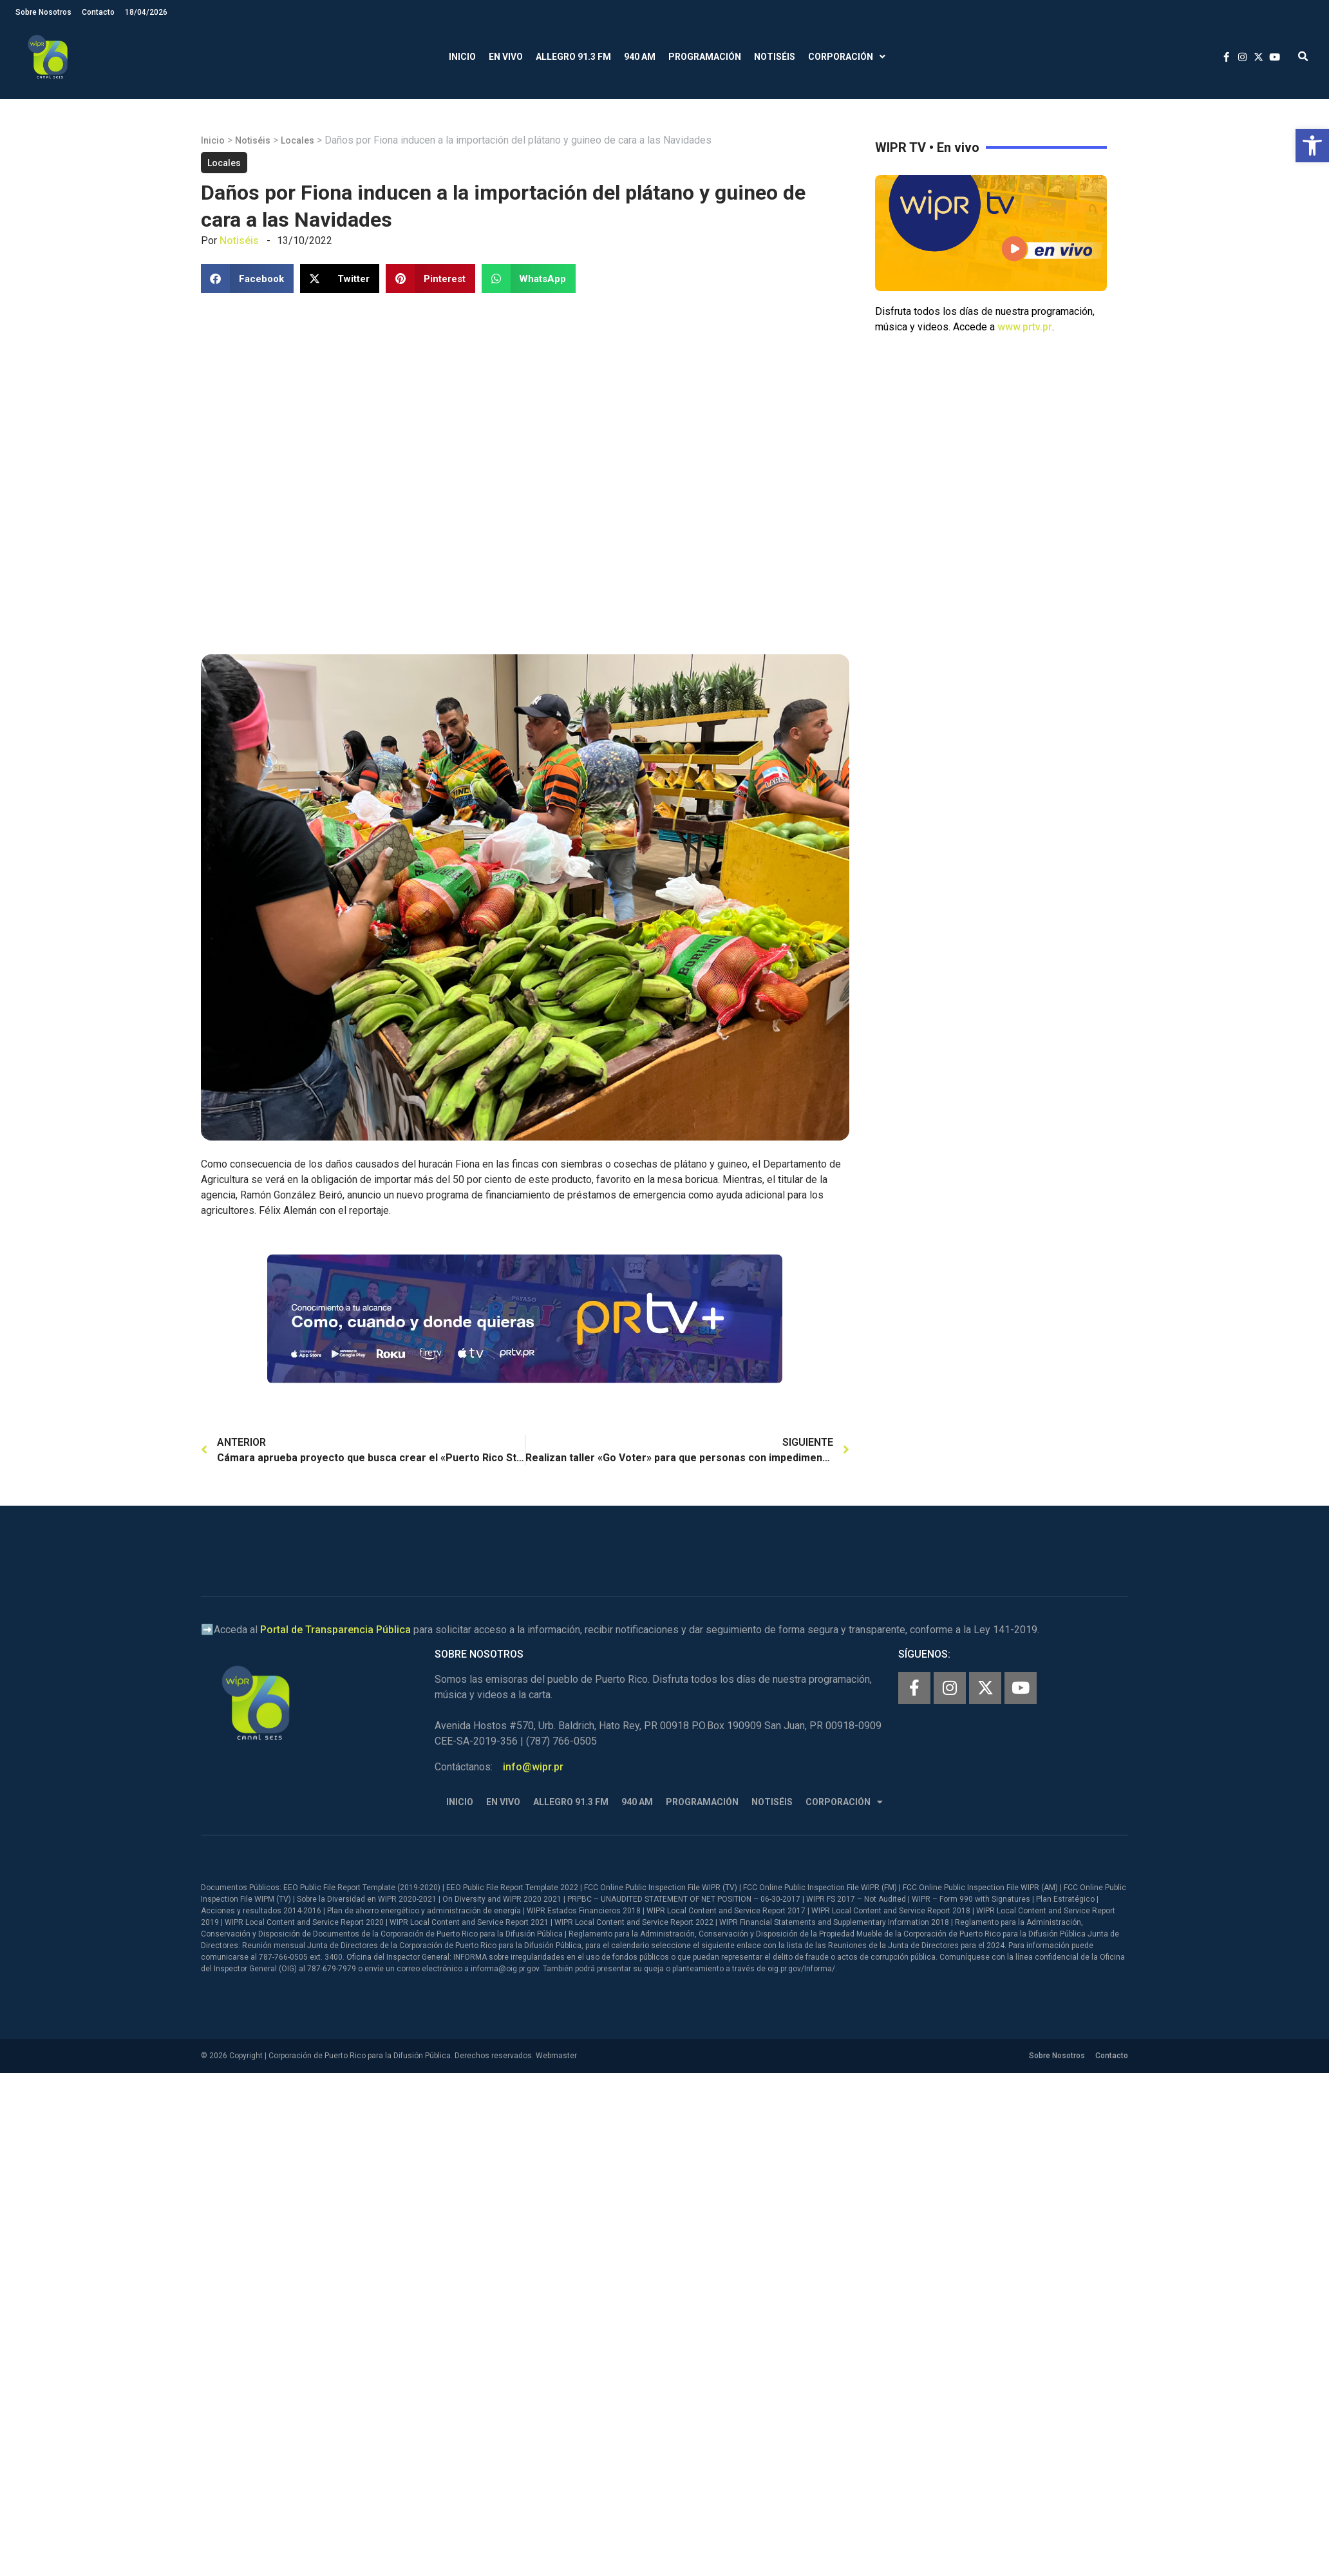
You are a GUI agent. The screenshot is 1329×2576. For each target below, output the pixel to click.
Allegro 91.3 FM (573, 57)
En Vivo (506, 57)
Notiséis (774, 57)
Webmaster (556, 2055)
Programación (704, 57)
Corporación (846, 57)
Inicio (462, 57)
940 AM (639, 57)
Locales (297, 140)
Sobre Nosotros (43, 12)
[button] (1312, 145)
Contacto (98, 12)
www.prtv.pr (1024, 327)
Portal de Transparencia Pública (335, 1630)
